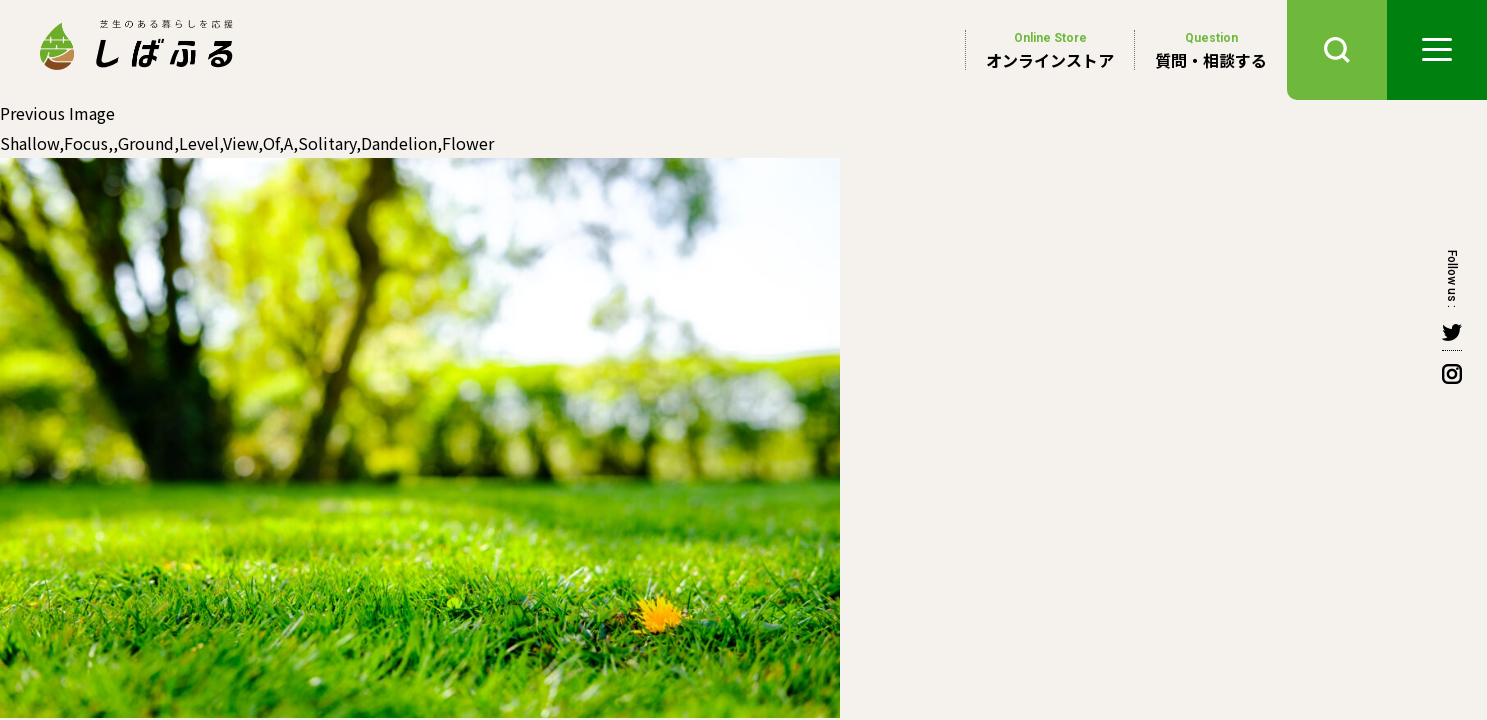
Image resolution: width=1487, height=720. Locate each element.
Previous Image (57, 113)
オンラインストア (1050, 50)
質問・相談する (1211, 50)
